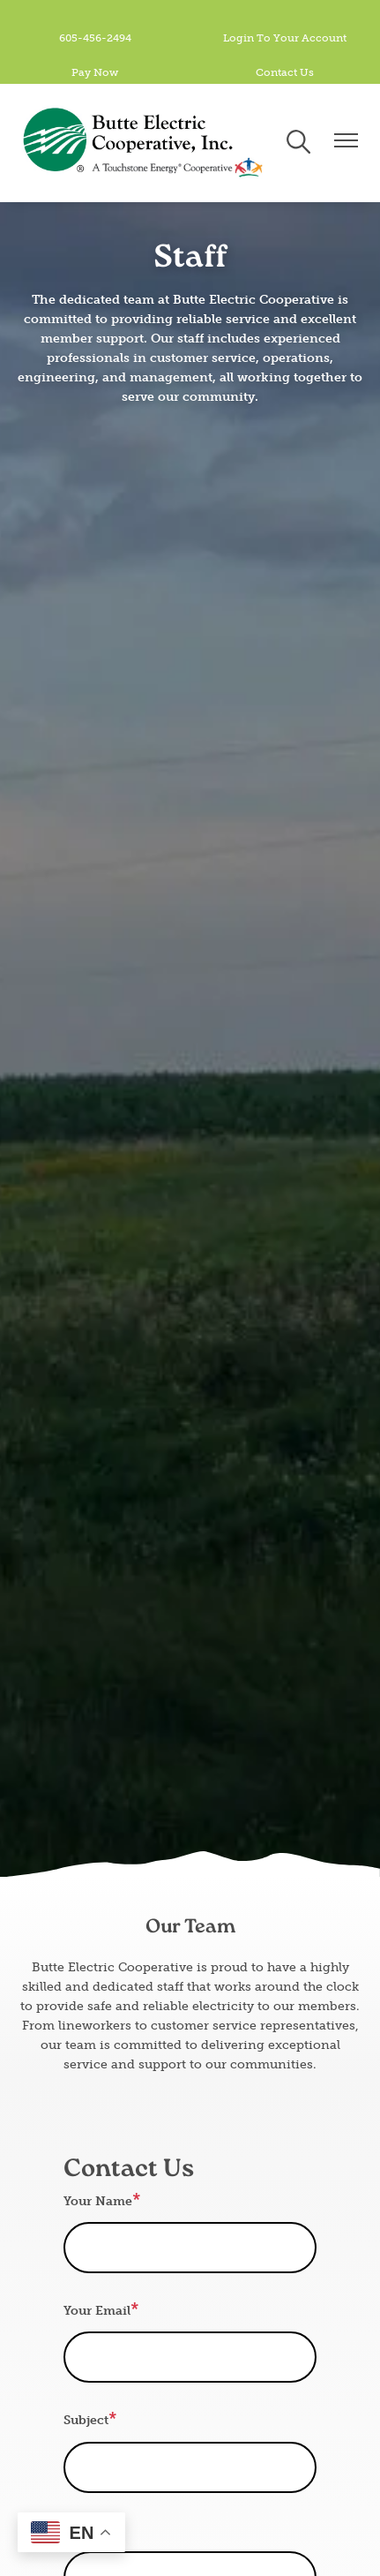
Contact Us (285, 72)
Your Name (97, 2201)
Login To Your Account (284, 38)
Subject (85, 2420)
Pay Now (94, 72)
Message (90, 2530)
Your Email (96, 2310)
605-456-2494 (95, 38)
